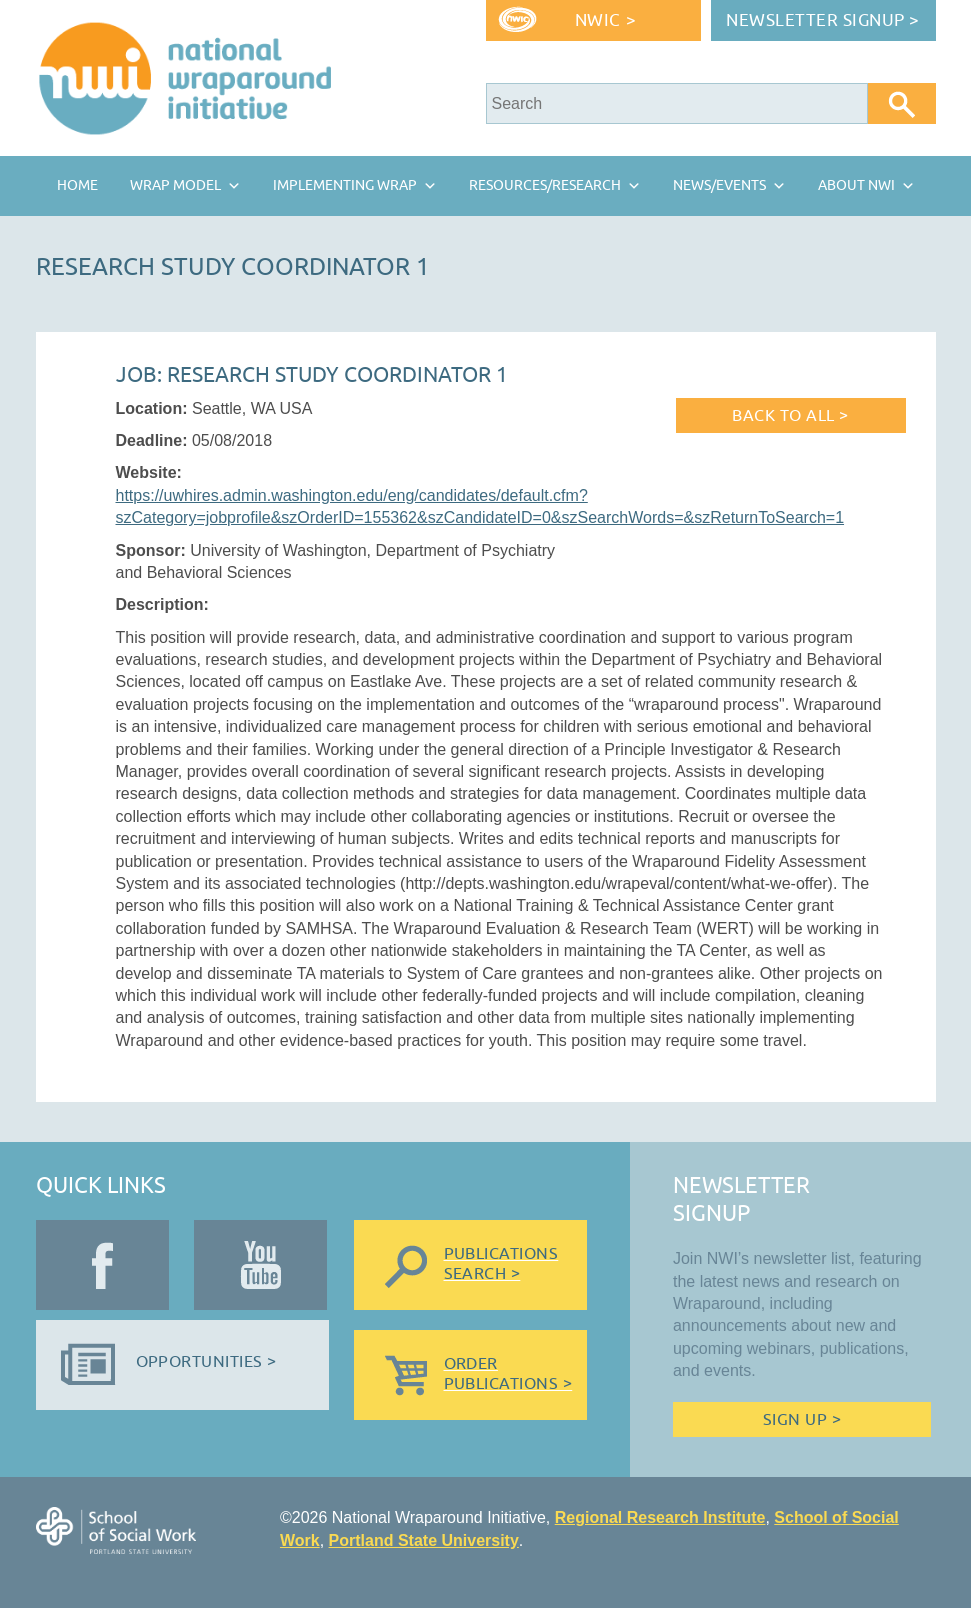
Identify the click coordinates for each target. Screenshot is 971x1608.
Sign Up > (802, 1420)
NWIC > (605, 20)
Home (77, 185)
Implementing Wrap (345, 185)
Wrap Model (175, 185)
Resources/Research (545, 185)
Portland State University (424, 1540)
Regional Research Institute (660, 1517)
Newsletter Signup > (823, 20)
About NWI (856, 185)
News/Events (719, 185)
